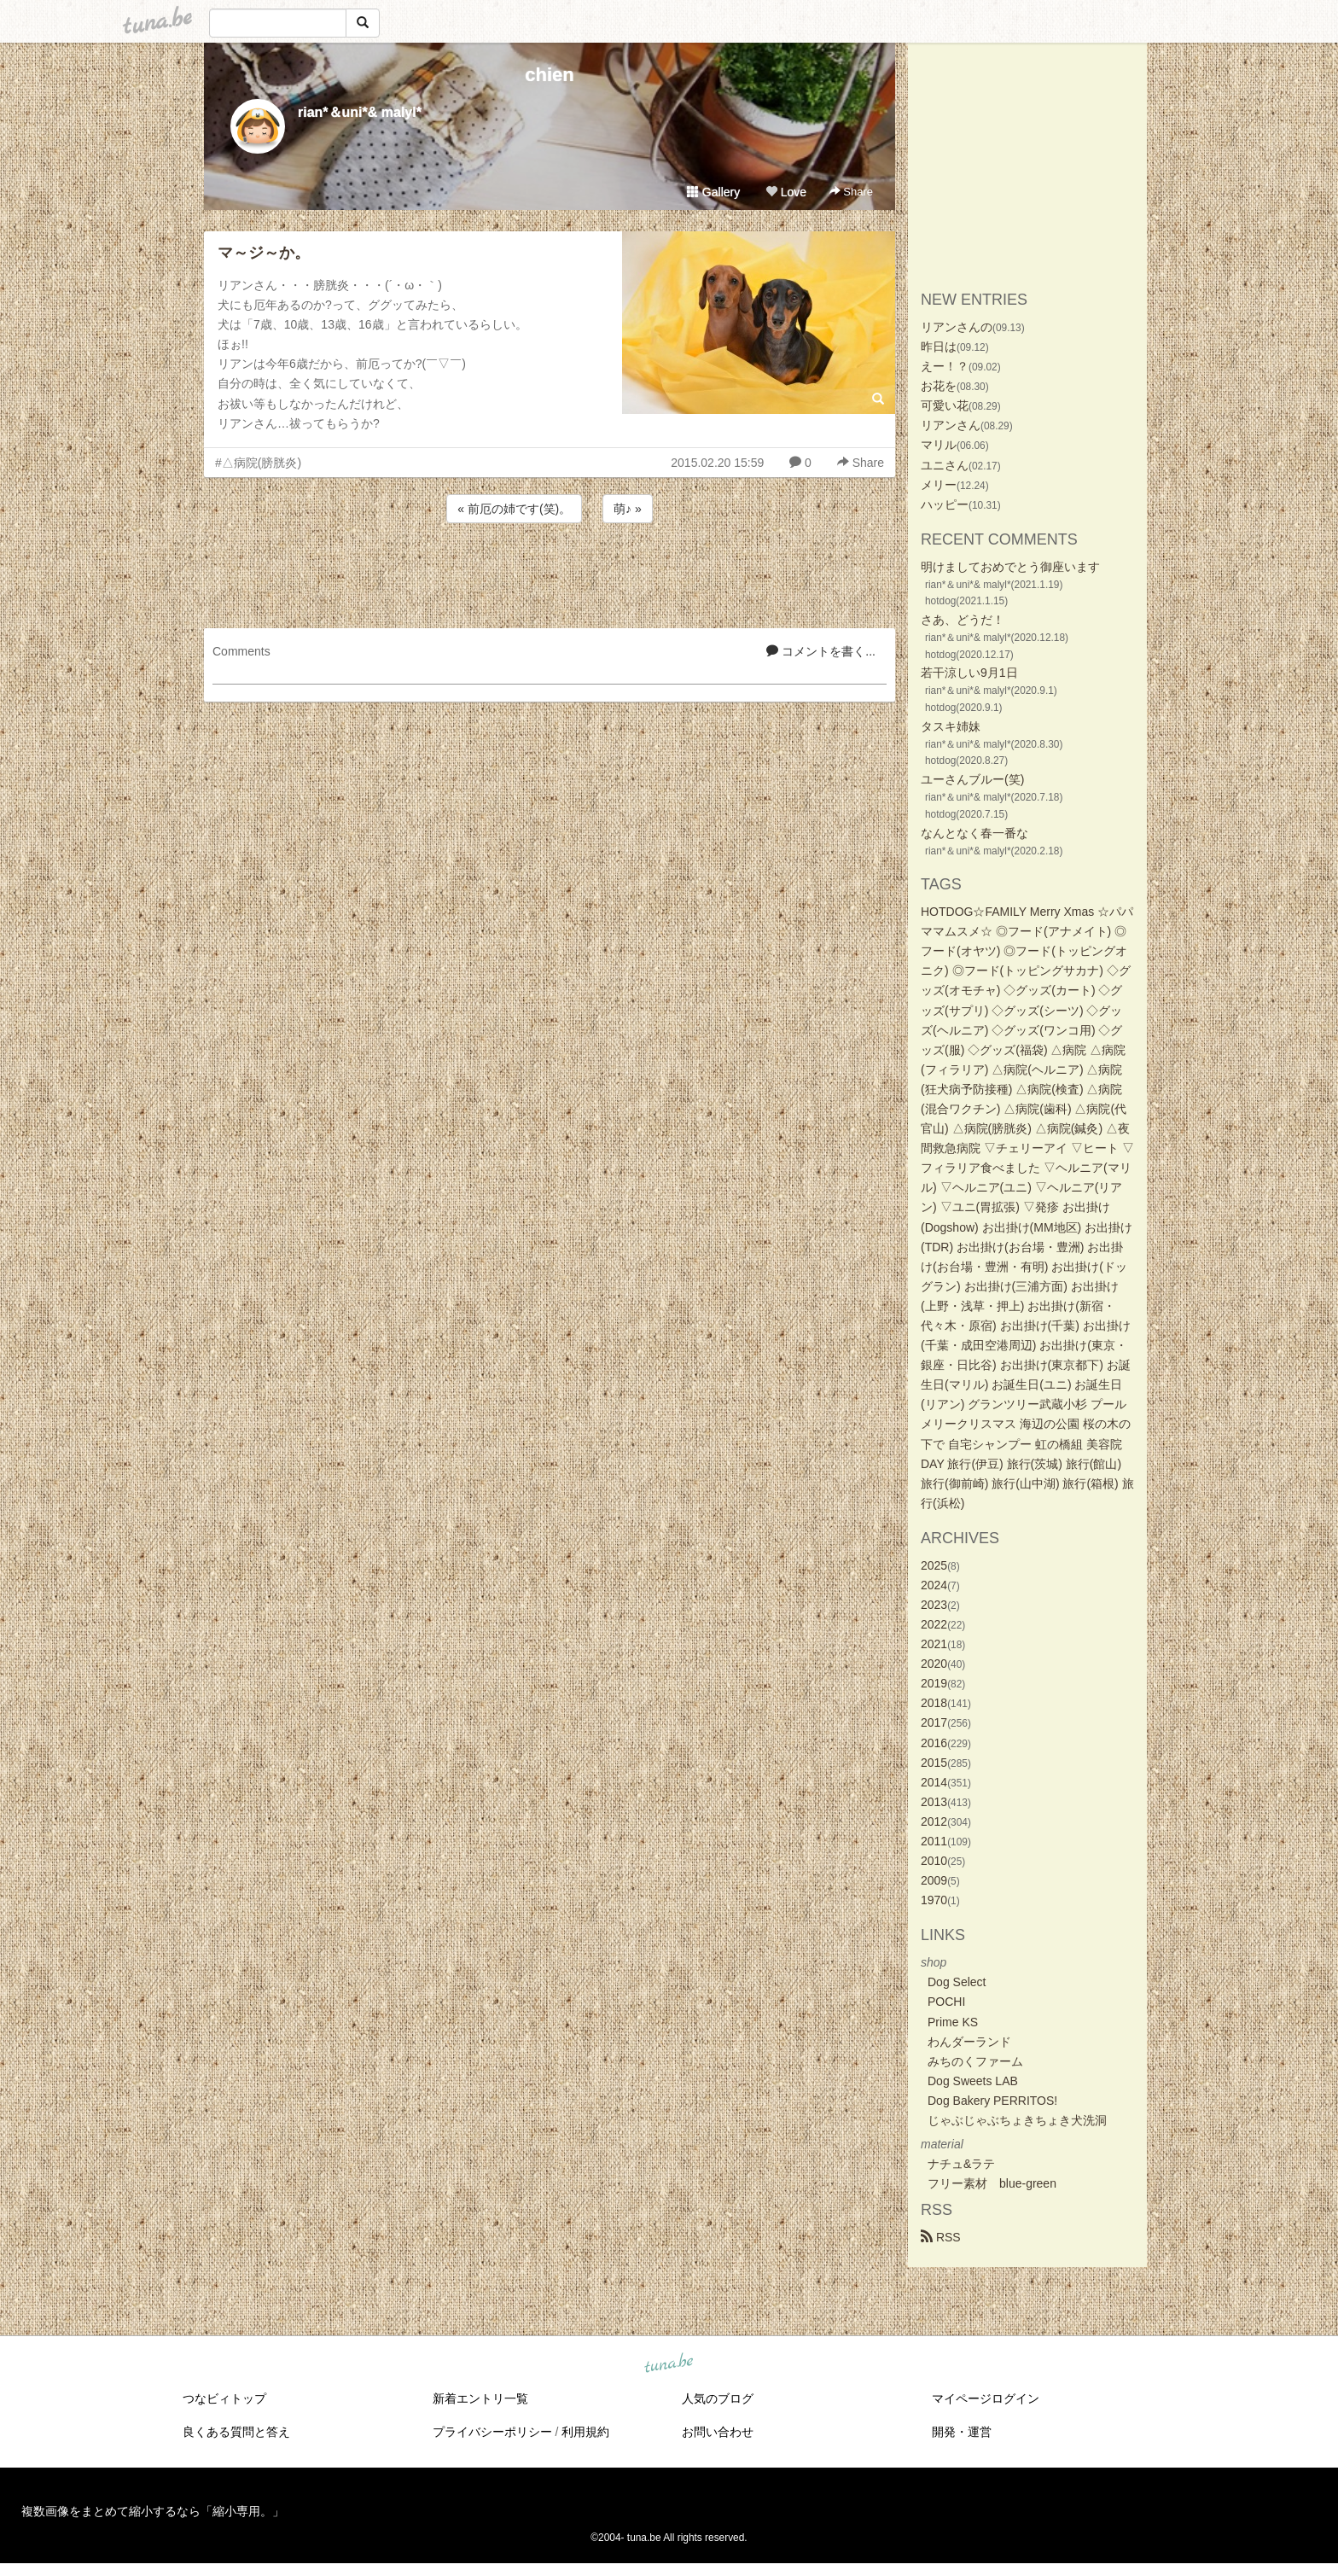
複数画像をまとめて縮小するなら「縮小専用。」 (152, 2511)
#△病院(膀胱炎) (258, 462)
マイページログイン (985, 2398)
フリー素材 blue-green (992, 2183)
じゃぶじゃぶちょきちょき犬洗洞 (1017, 2120)
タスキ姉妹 (950, 726)
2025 (934, 1565)
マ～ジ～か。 (264, 252)
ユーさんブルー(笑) (972, 779)
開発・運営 (962, 2432)
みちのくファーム (975, 2061)
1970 (934, 1900)
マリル (939, 445)
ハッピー (945, 504)
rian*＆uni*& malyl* (360, 112)
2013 (934, 1802)
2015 (934, 1762)
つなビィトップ (224, 2398)
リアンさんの (956, 327)
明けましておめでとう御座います (1010, 567)
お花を (939, 386)
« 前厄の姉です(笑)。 (514, 509)
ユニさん (945, 465)
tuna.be (668, 2364)
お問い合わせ (717, 2432)
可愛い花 (945, 405)
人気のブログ (717, 2398)
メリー (939, 485)
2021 (934, 1644)
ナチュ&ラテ (961, 2164)
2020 (934, 1663)
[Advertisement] (549, 572)
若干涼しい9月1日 (969, 672)
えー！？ (945, 366)
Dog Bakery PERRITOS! (992, 2100)
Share (851, 191)
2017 (934, 1722)
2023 (934, 1604)
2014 (934, 1782)
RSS (941, 2237)
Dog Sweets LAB (973, 2081)
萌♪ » (628, 509)
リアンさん (950, 425)
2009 (934, 1880)
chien (549, 74)
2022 (934, 1624)
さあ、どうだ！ (962, 620)
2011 (934, 1841)
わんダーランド (969, 2042)
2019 (934, 1683)
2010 (934, 1861)
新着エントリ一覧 (480, 2398)
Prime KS (953, 2022)
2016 (934, 1743)
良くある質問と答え (236, 2432)
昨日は (939, 346)
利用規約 (585, 2432)
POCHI (946, 2001)
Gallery (713, 192)
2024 (934, 1585)
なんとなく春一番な (974, 833)
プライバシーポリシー (492, 2432)
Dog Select (957, 1982)
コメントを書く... (821, 651)
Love (785, 192)
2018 (934, 1703)
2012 (934, 1821)
